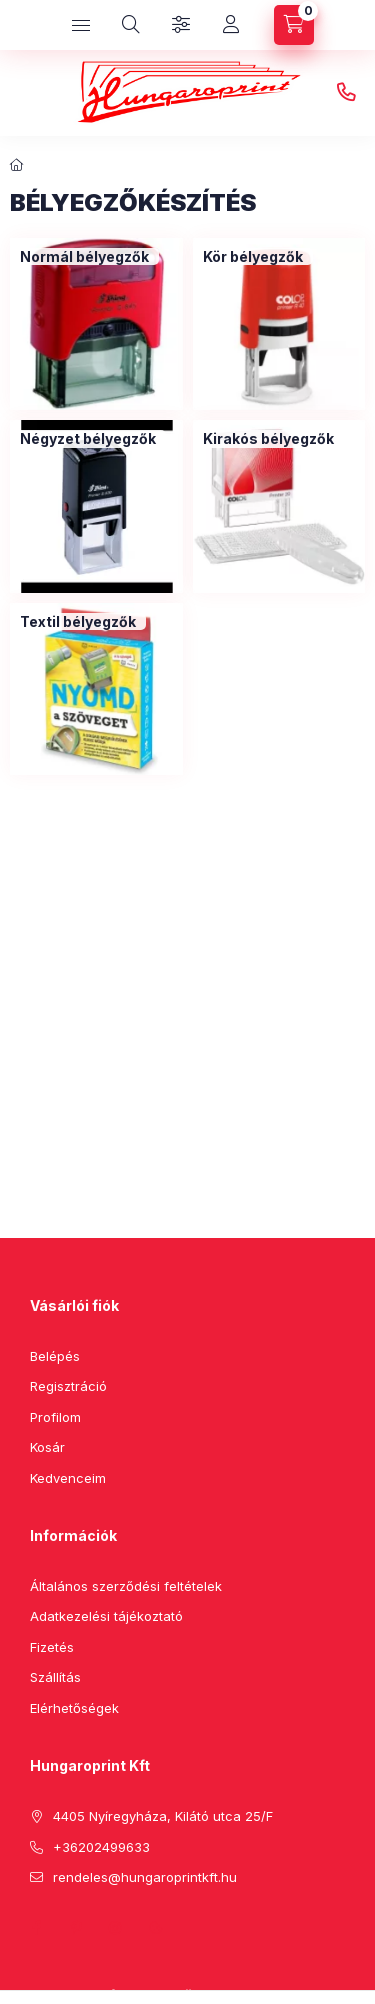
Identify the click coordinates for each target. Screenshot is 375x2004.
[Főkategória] (17, 165)
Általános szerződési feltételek (126, 1586)
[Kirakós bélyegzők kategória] (268, 439)
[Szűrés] (181, 25)
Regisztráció (68, 1386)
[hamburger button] (81, 25)
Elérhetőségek (74, 1708)
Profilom (55, 1417)
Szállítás (55, 1677)
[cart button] (294, 25)
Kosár (47, 1447)
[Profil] (231, 25)
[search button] (131, 25)
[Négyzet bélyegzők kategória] (88, 439)
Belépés (55, 1356)
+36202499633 (346, 93)
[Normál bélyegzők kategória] (84, 257)
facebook (36, 1928)
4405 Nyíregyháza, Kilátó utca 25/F (163, 1816)
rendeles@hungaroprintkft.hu (145, 1877)
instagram (116, 1928)
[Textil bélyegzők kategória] (78, 622)
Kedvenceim (68, 1478)
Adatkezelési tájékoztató (106, 1616)
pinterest (76, 1928)
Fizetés (52, 1647)
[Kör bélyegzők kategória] (253, 257)
